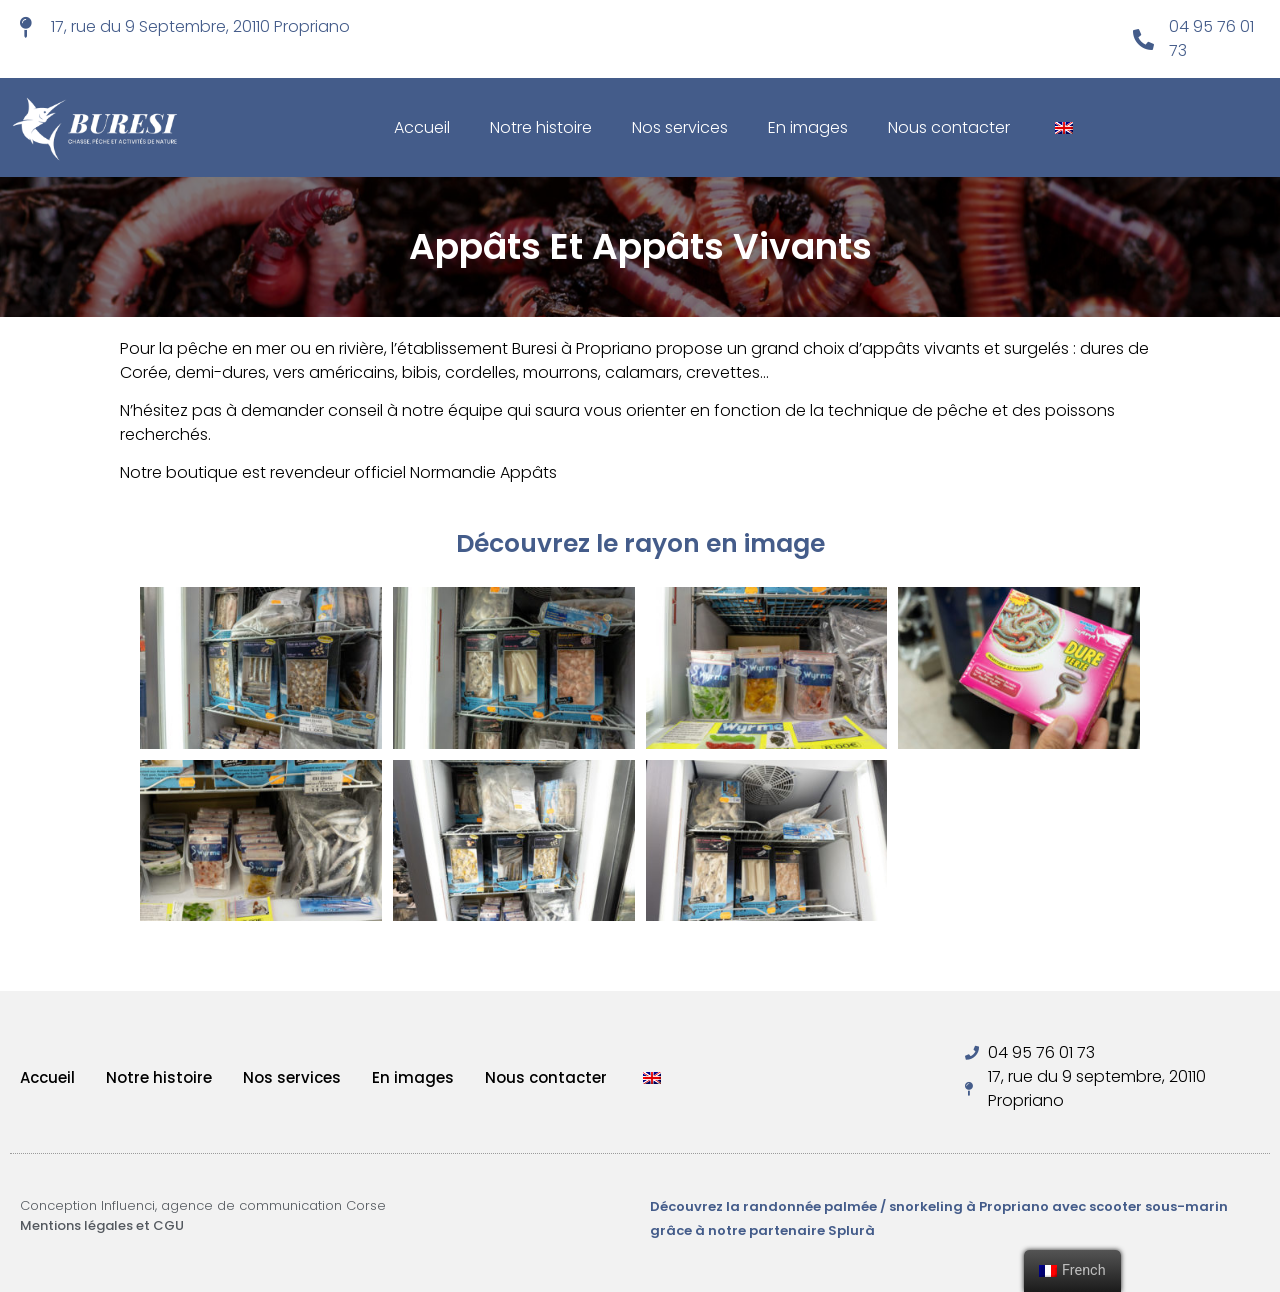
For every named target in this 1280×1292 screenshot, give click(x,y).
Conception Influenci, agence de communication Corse (203, 1205)
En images (808, 127)
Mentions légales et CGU (102, 1225)
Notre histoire (541, 127)
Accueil (422, 127)
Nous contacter (949, 127)
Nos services (680, 127)
